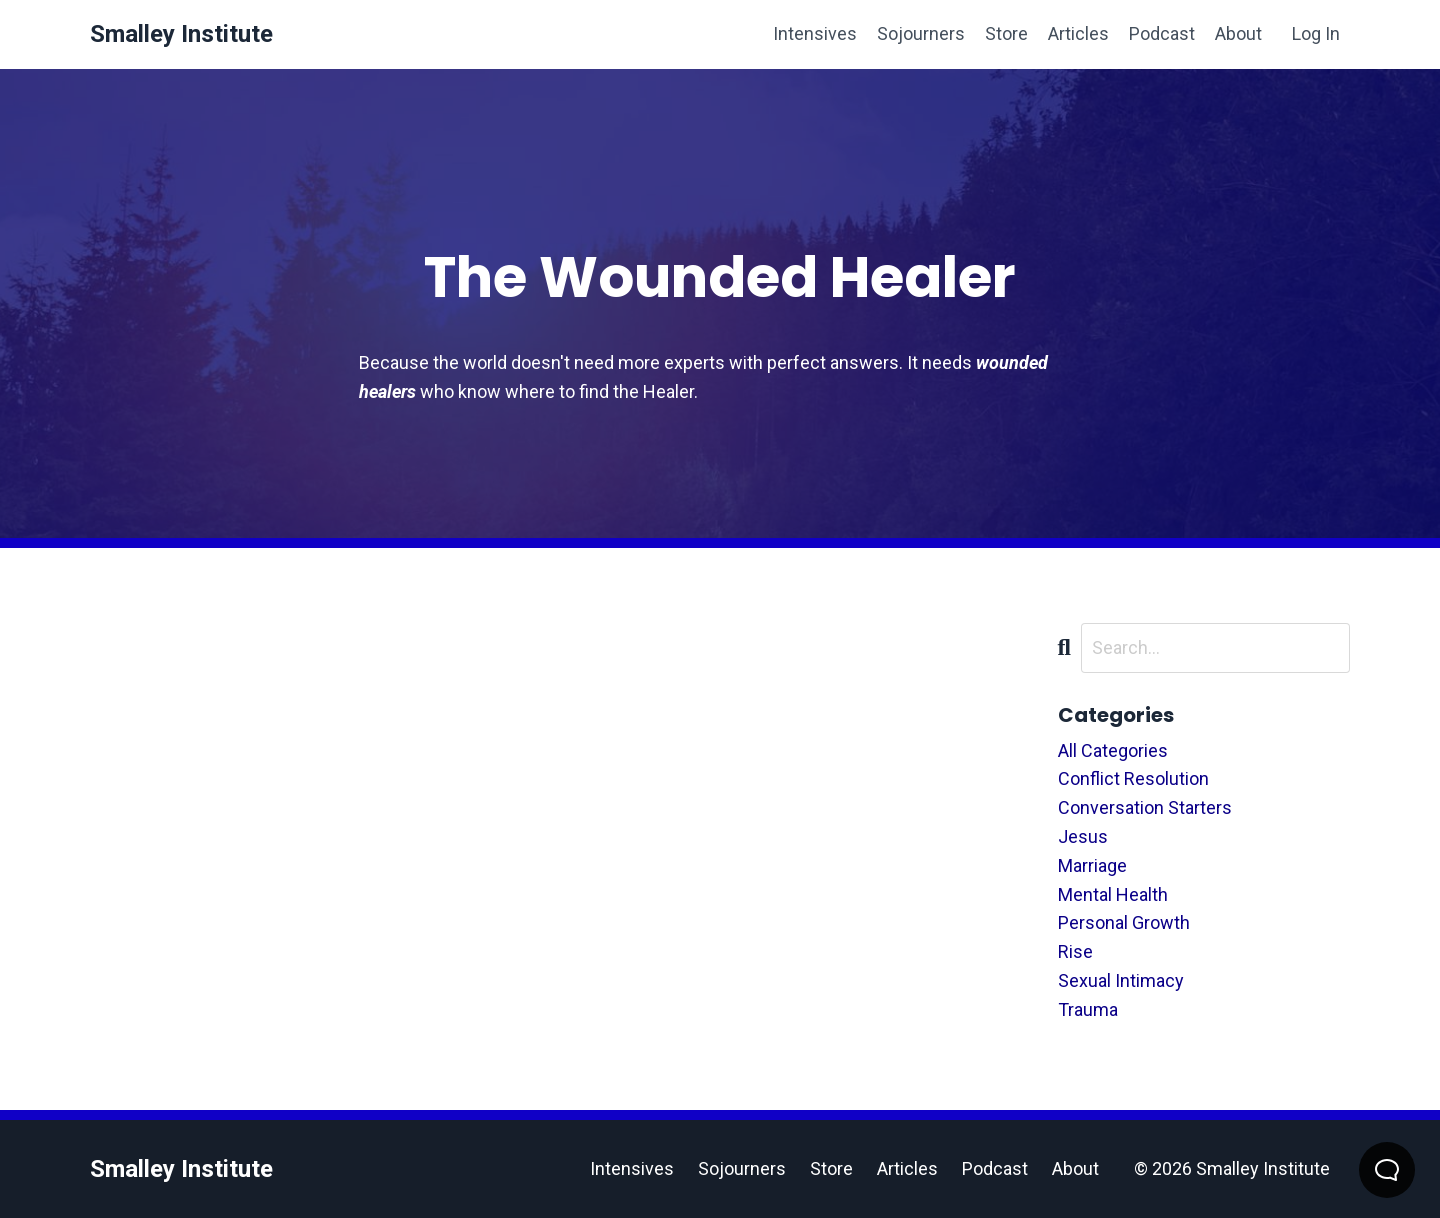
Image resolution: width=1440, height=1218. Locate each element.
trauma (1088, 1009)
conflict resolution (1133, 778)
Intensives (815, 33)
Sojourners (921, 33)
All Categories (1113, 750)
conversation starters (1145, 807)
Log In (1316, 33)
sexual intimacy (1121, 980)
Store (1006, 33)
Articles (1078, 33)
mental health (1113, 894)
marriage (1092, 865)
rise (1075, 951)
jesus (1083, 836)
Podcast (1162, 33)
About (1238, 33)
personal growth (1124, 922)
